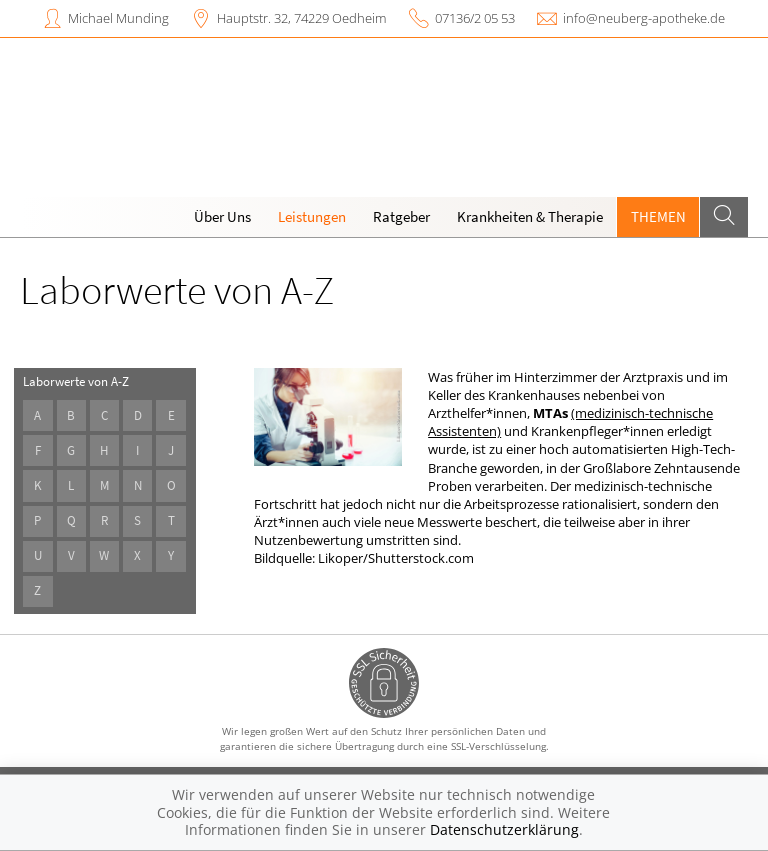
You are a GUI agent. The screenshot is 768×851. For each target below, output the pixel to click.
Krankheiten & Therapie (530, 216)
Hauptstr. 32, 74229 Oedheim (301, 18)
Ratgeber (401, 216)
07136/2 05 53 (475, 18)
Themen (658, 216)
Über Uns (222, 216)
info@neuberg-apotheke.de (644, 18)
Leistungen (312, 216)
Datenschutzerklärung (504, 829)
